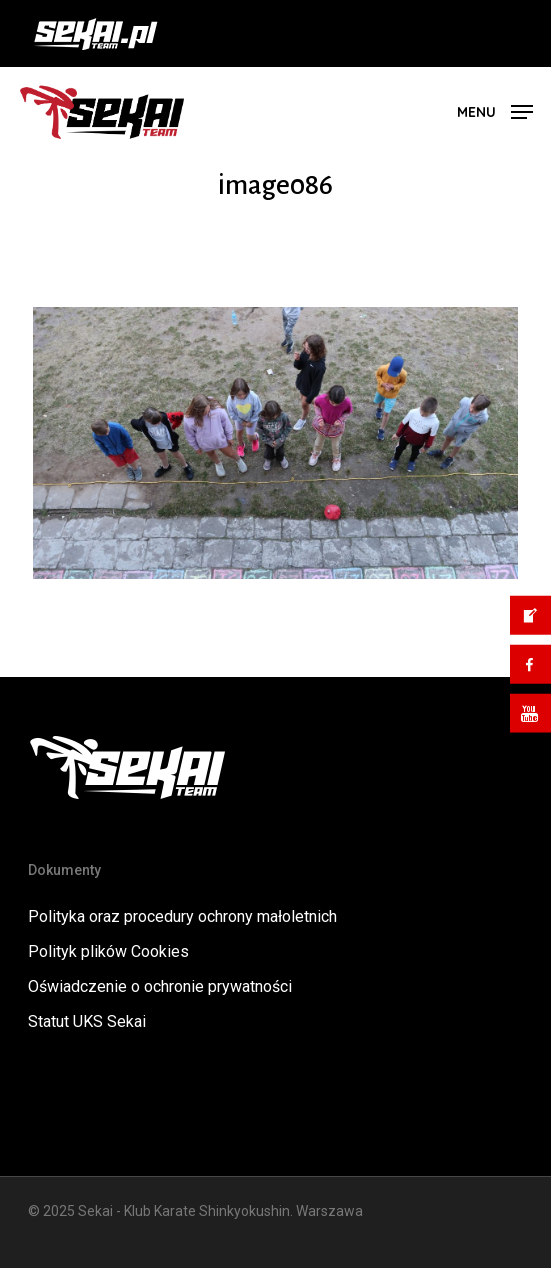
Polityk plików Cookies (108, 951)
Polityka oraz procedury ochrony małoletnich (182, 916)
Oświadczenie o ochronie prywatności (160, 986)
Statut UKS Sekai (87, 1021)
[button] (495, 110)
